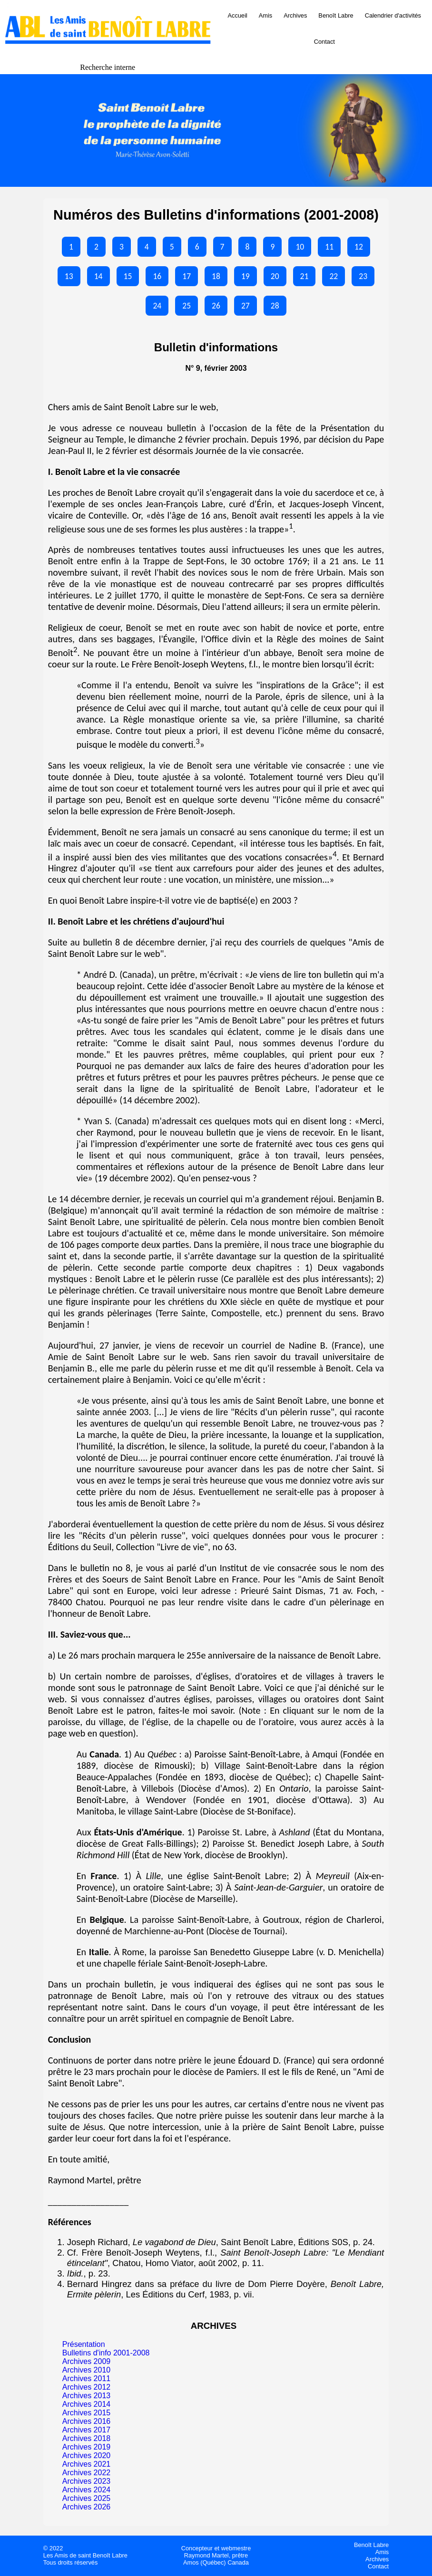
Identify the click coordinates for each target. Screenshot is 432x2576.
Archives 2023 (86, 2481)
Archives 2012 (86, 2387)
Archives (295, 15)
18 (216, 276)
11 (329, 246)
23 (363, 276)
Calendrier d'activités (393, 15)
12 (358, 246)
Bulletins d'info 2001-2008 (106, 2353)
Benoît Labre (335, 15)
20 (275, 276)
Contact (324, 41)
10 (299, 246)
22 (333, 276)
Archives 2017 (86, 2430)
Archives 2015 (86, 2413)
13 (69, 276)
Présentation (83, 2344)
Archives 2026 (86, 2507)
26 (216, 305)
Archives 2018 (86, 2438)
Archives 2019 (86, 2447)
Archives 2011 (86, 2378)
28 (275, 305)
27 (245, 305)
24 (157, 305)
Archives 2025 (86, 2498)
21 (304, 276)
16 (157, 276)
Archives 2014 (86, 2404)
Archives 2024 (86, 2490)
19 (245, 276)
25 (186, 305)
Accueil (237, 15)
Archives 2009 (86, 2361)
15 (128, 276)
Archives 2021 (86, 2464)
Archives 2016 (86, 2421)
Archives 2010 (86, 2370)
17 (186, 276)
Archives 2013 (86, 2396)
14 (98, 276)
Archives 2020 (86, 2455)
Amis (265, 15)
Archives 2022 (86, 2473)
